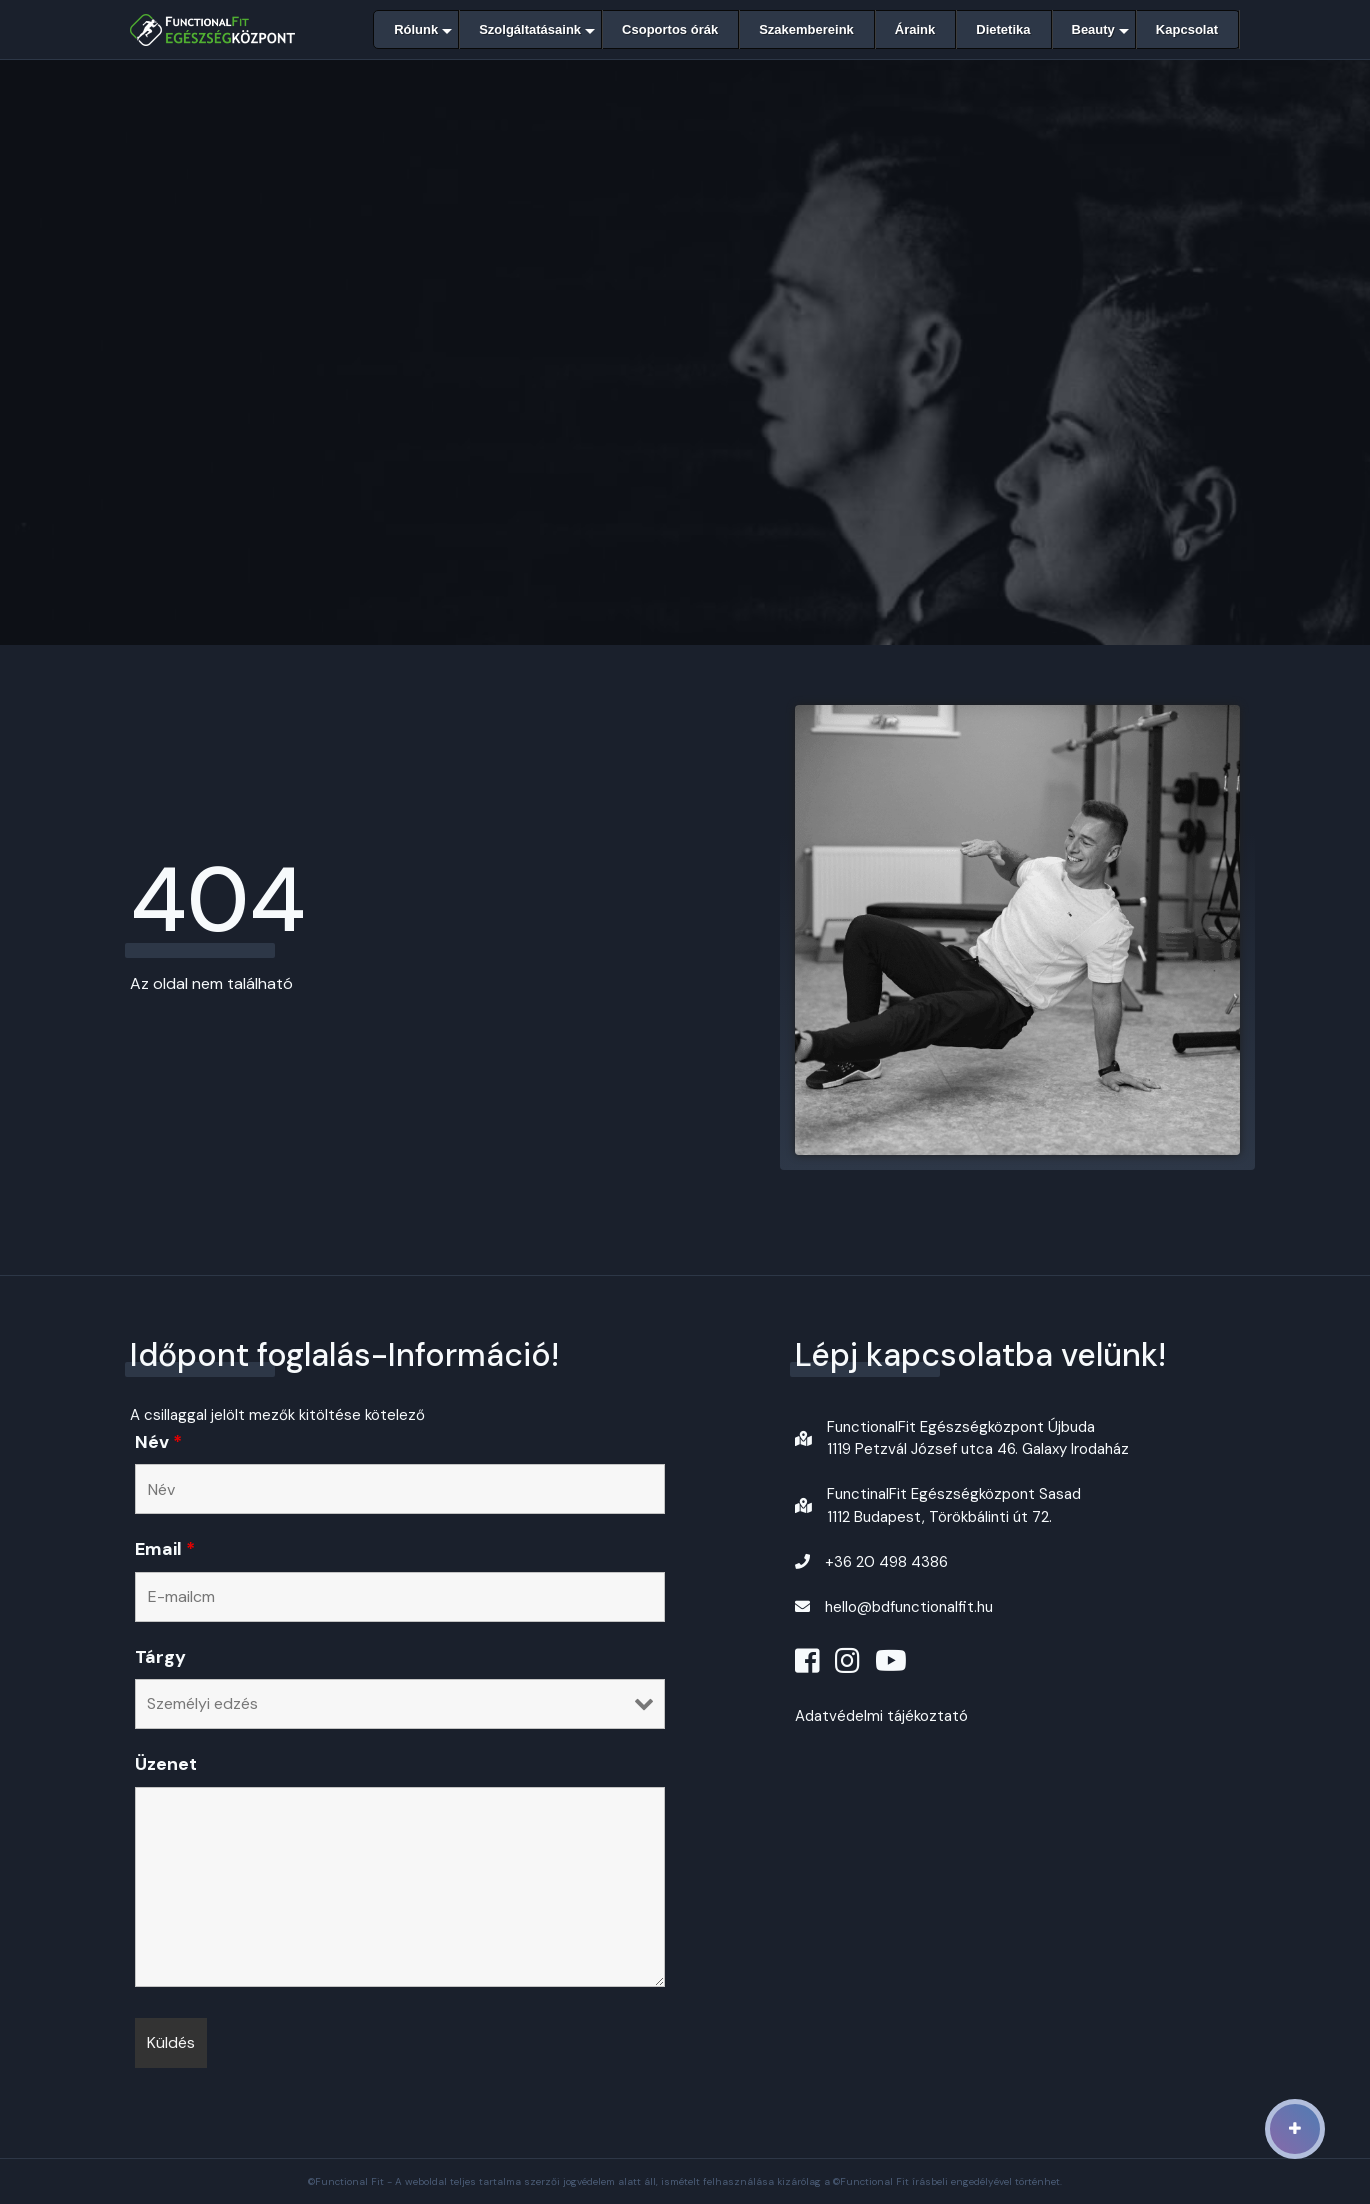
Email (165, 1549)
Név (158, 1442)
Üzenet (166, 1764)
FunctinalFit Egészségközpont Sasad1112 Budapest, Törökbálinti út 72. (954, 1505)
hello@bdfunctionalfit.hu (909, 1607)
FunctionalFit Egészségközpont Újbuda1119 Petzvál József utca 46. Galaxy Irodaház (978, 1438)
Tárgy (160, 1657)
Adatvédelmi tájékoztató (881, 1716)
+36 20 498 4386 (886, 1562)
